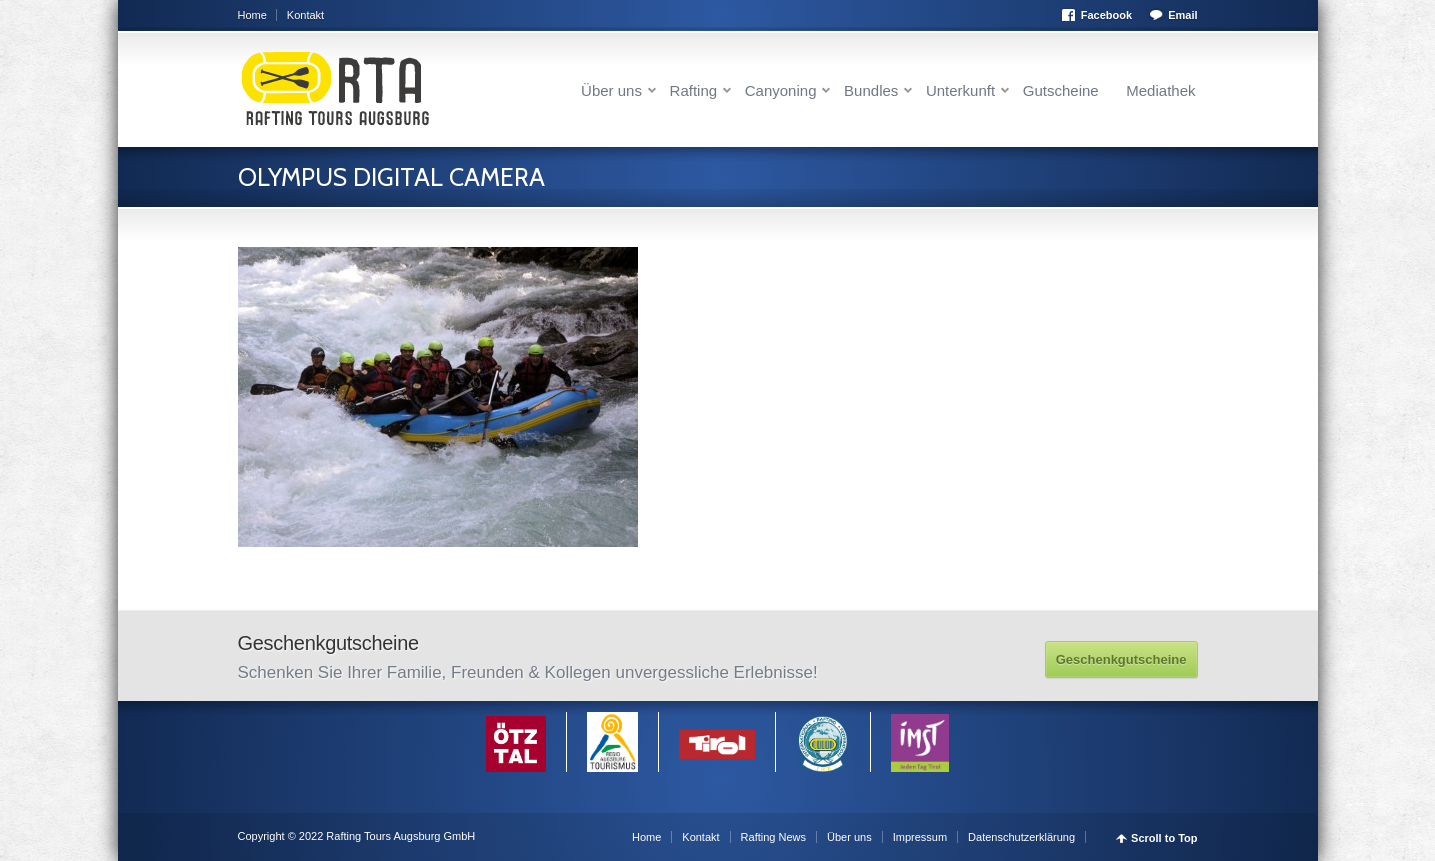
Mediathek (1160, 90)
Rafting (694, 90)
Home (252, 15)
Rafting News (773, 837)
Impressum (920, 837)
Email (1182, 15)
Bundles (871, 90)
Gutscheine (1061, 90)
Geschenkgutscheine (1121, 659)
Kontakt (305, 15)
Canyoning (781, 90)
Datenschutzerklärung (1021, 837)
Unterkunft (960, 90)
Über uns (611, 90)
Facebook (1106, 15)
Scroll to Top (1164, 838)
